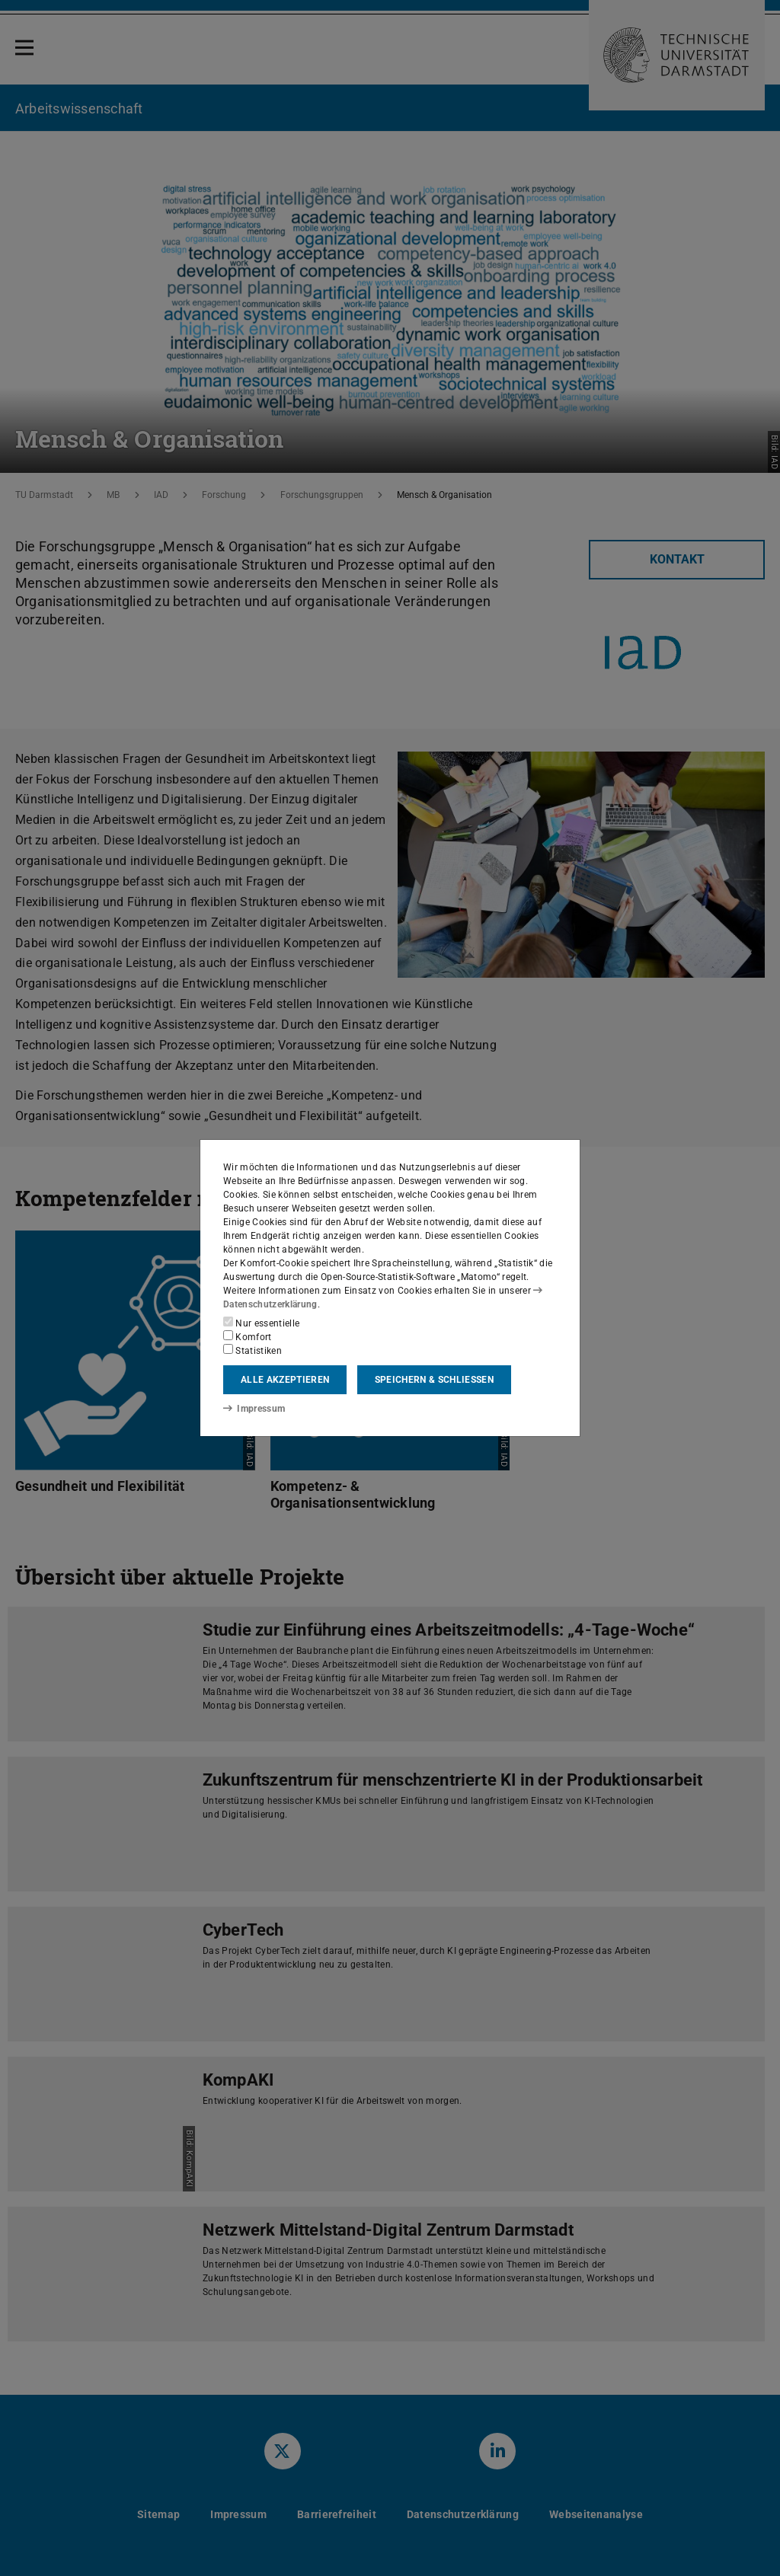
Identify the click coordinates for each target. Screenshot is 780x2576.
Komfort (247, 1336)
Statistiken (252, 1350)
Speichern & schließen (434, 1379)
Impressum (254, 1408)
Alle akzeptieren (285, 1379)
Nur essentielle (261, 1323)
